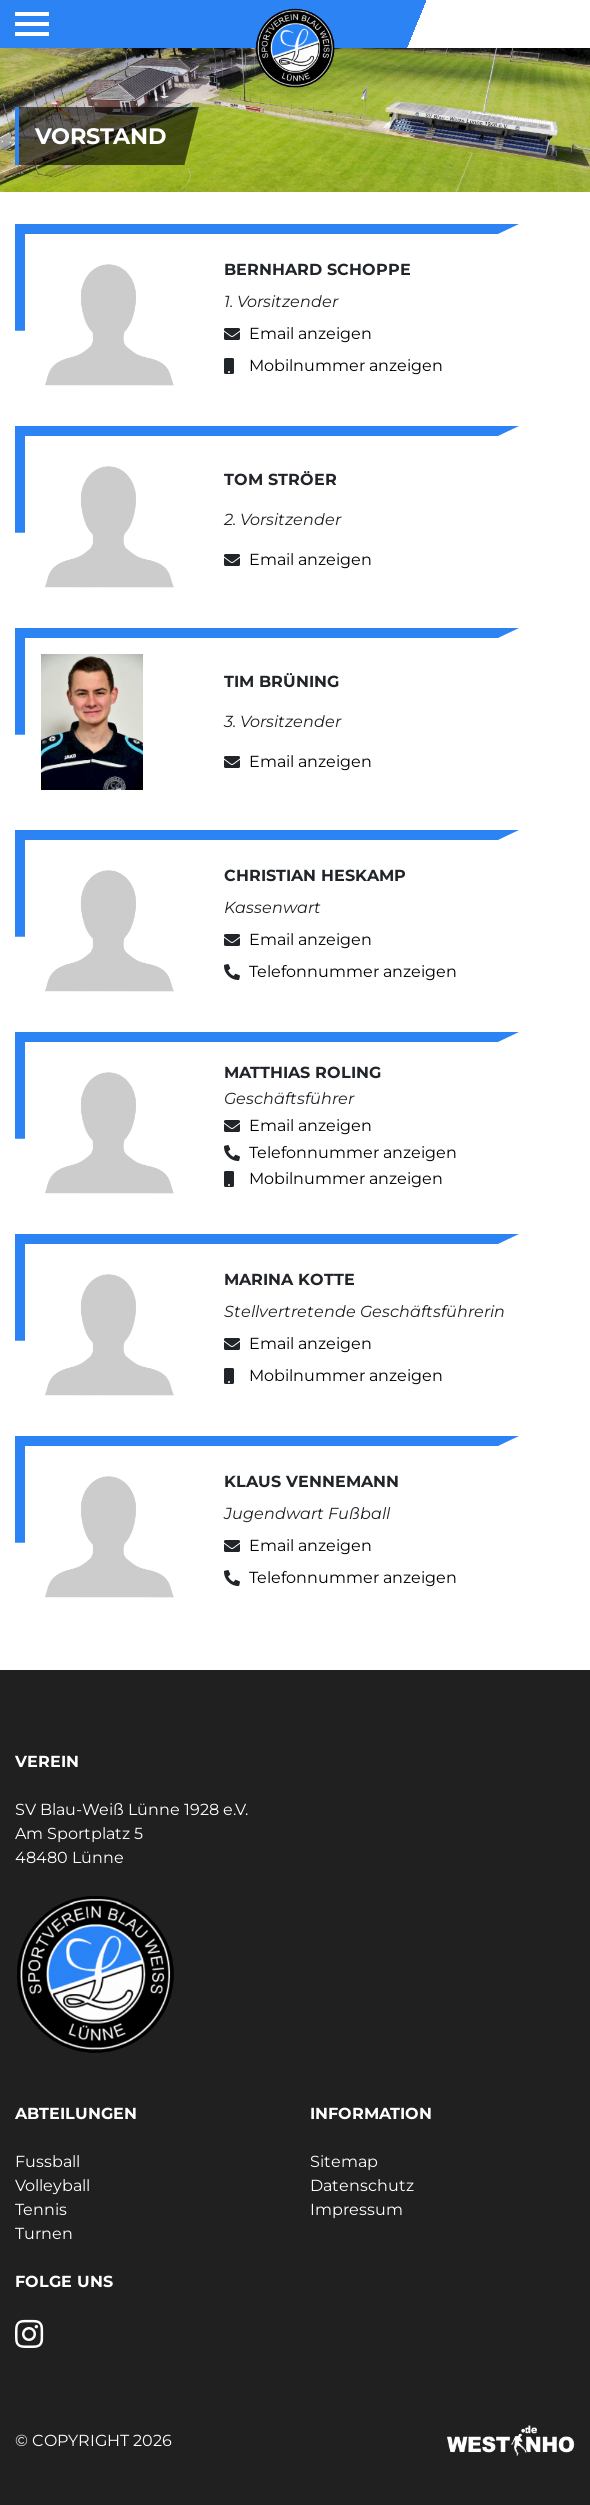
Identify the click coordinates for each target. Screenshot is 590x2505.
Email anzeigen (310, 333)
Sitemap (344, 2161)
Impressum (356, 2209)
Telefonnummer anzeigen (353, 971)
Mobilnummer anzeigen (346, 365)
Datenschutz (362, 2185)
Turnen (44, 2233)
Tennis (41, 2209)
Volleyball (52, 2185)
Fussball (47, 2161)
